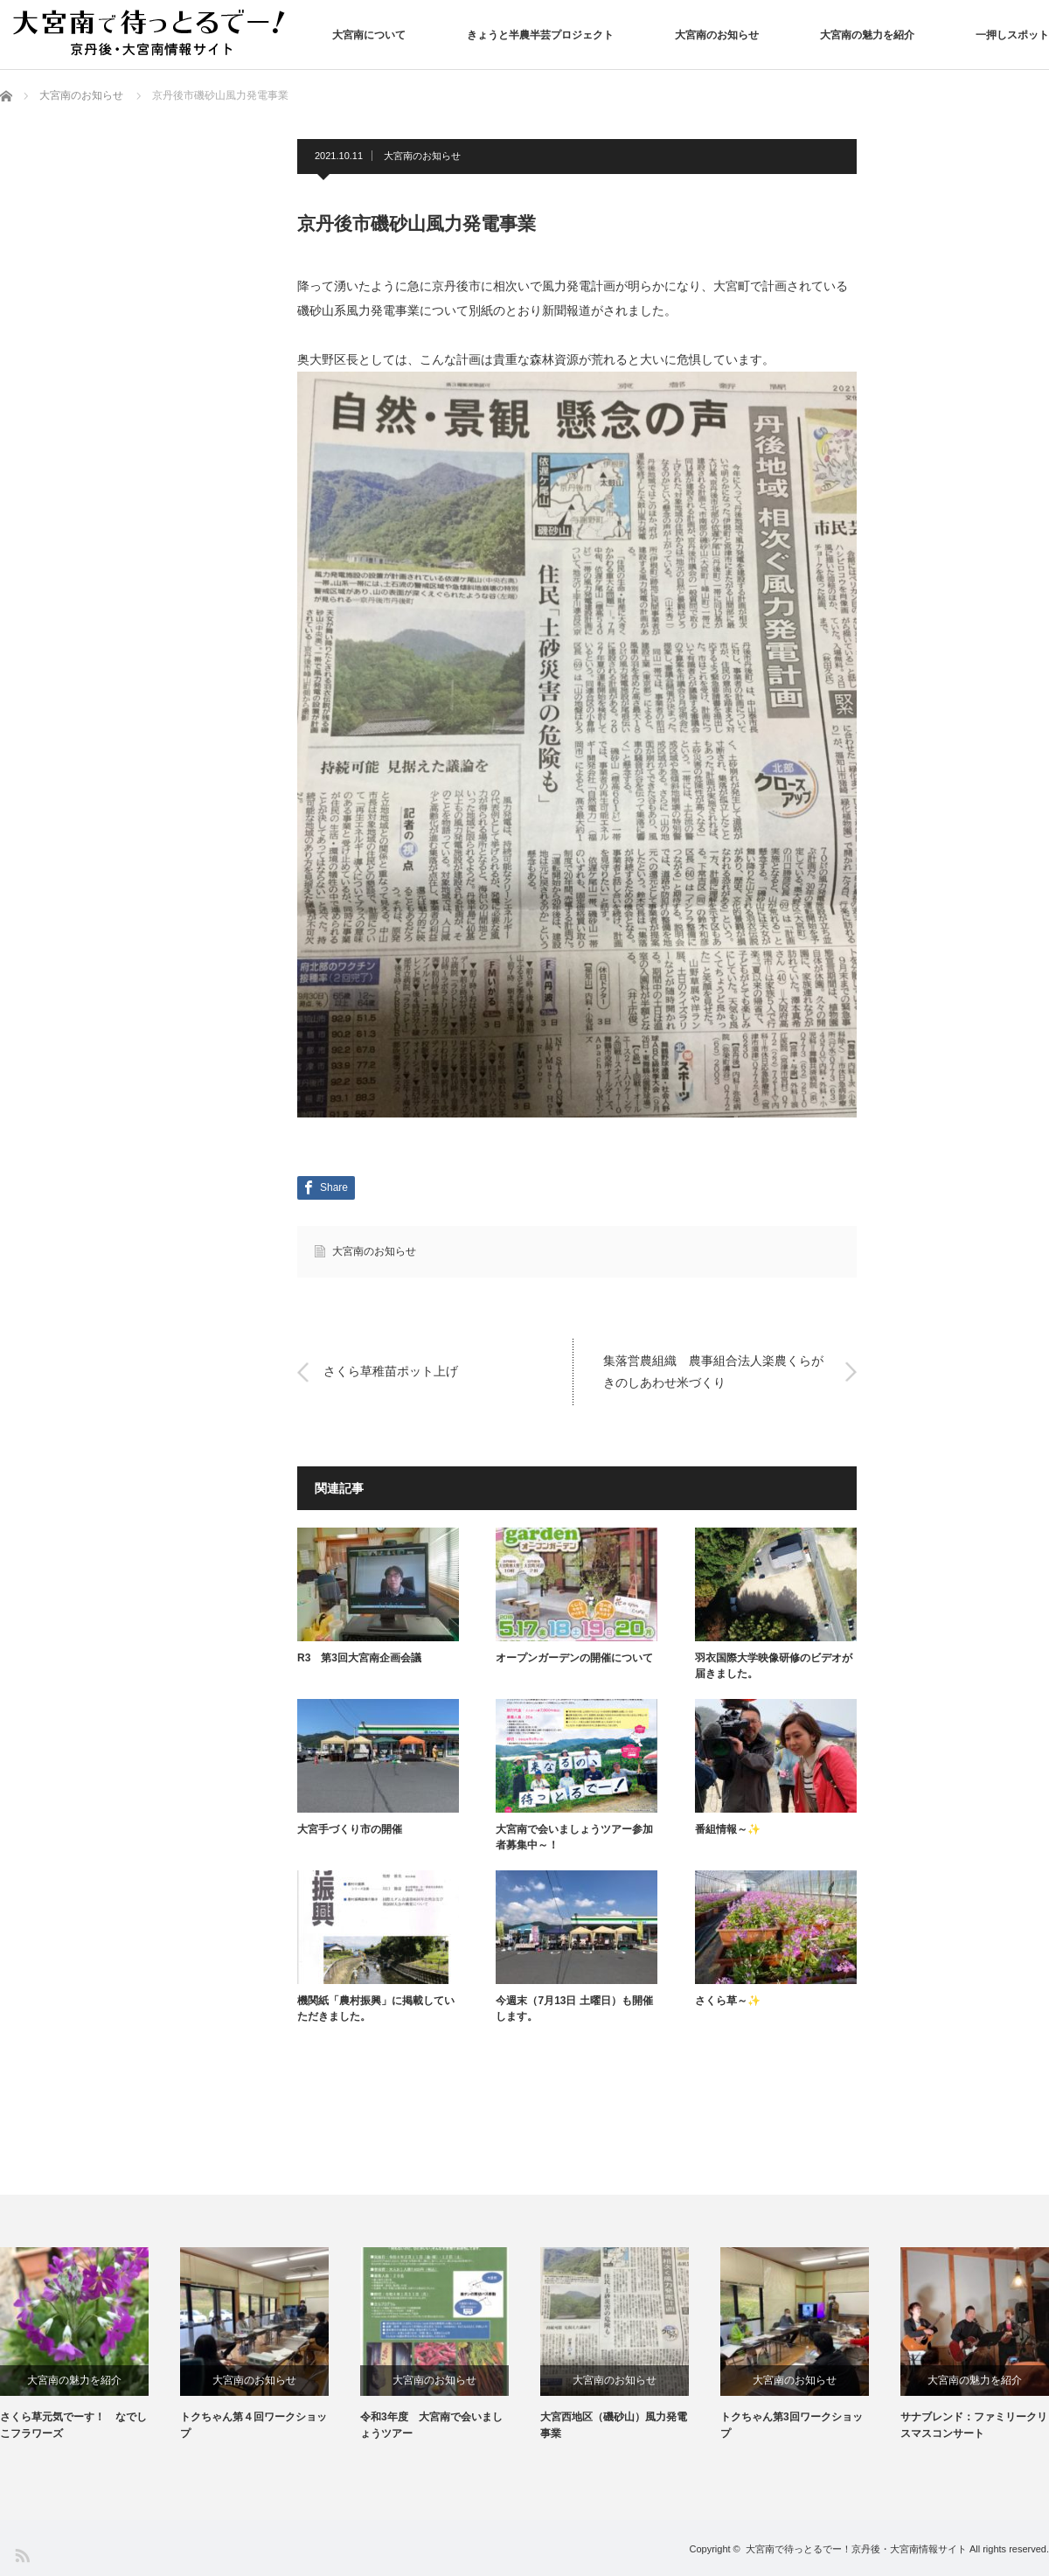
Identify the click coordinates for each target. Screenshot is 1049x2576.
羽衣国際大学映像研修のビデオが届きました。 (773, 1666)
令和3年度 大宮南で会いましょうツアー (431, 2425)
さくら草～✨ (728, 2001)
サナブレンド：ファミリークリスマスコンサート (973, 2425)
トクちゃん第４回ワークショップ (253, 2425)
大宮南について (369, 35)
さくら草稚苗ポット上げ (390, 1372)
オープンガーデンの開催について (574, 1658)
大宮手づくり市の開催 (349, 1829)
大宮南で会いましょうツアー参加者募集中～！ (574, 1837)
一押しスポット (1012, 35)
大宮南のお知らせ (717, 35)
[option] (90, 2344)
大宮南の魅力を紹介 (867, 35)
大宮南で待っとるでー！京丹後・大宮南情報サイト (856, 2549)
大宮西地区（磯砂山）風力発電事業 (613, 2425)
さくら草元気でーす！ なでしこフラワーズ (73, 2425)
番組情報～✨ (728, 1829)
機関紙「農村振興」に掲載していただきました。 (376, 2009)
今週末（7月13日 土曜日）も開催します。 (574, 2009)
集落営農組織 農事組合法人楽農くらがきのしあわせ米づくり (713, 1371)
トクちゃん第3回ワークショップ (791, 2425)
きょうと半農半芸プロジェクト (540, 35)
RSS (21, 2555)
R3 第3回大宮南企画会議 (359, 1658)
